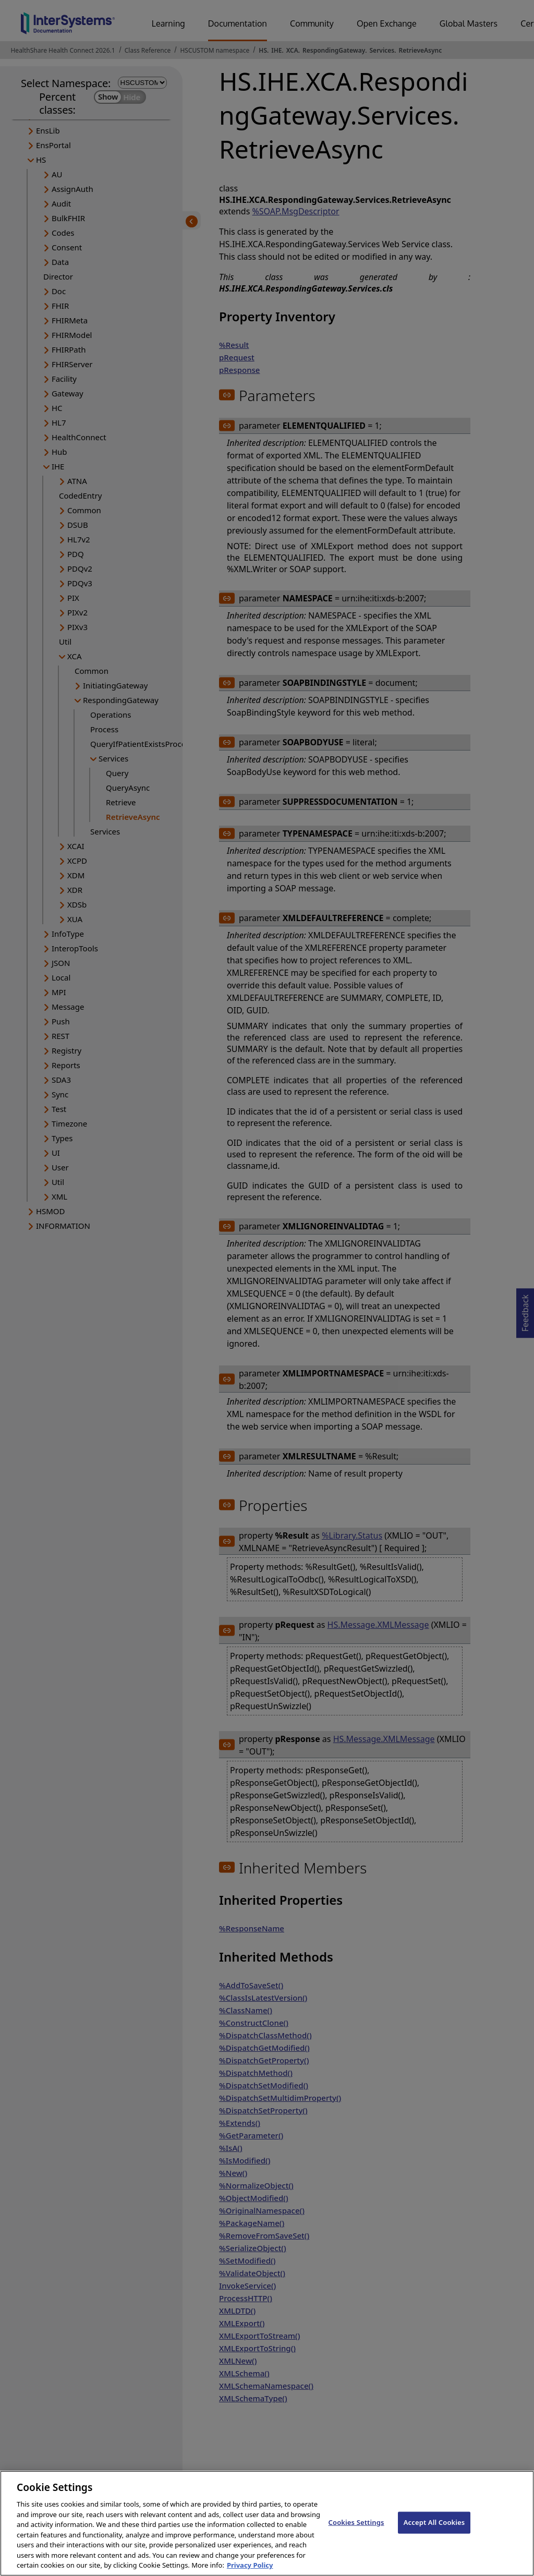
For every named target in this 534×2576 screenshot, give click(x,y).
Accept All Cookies (434, 2531)
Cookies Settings (356, 2531)
